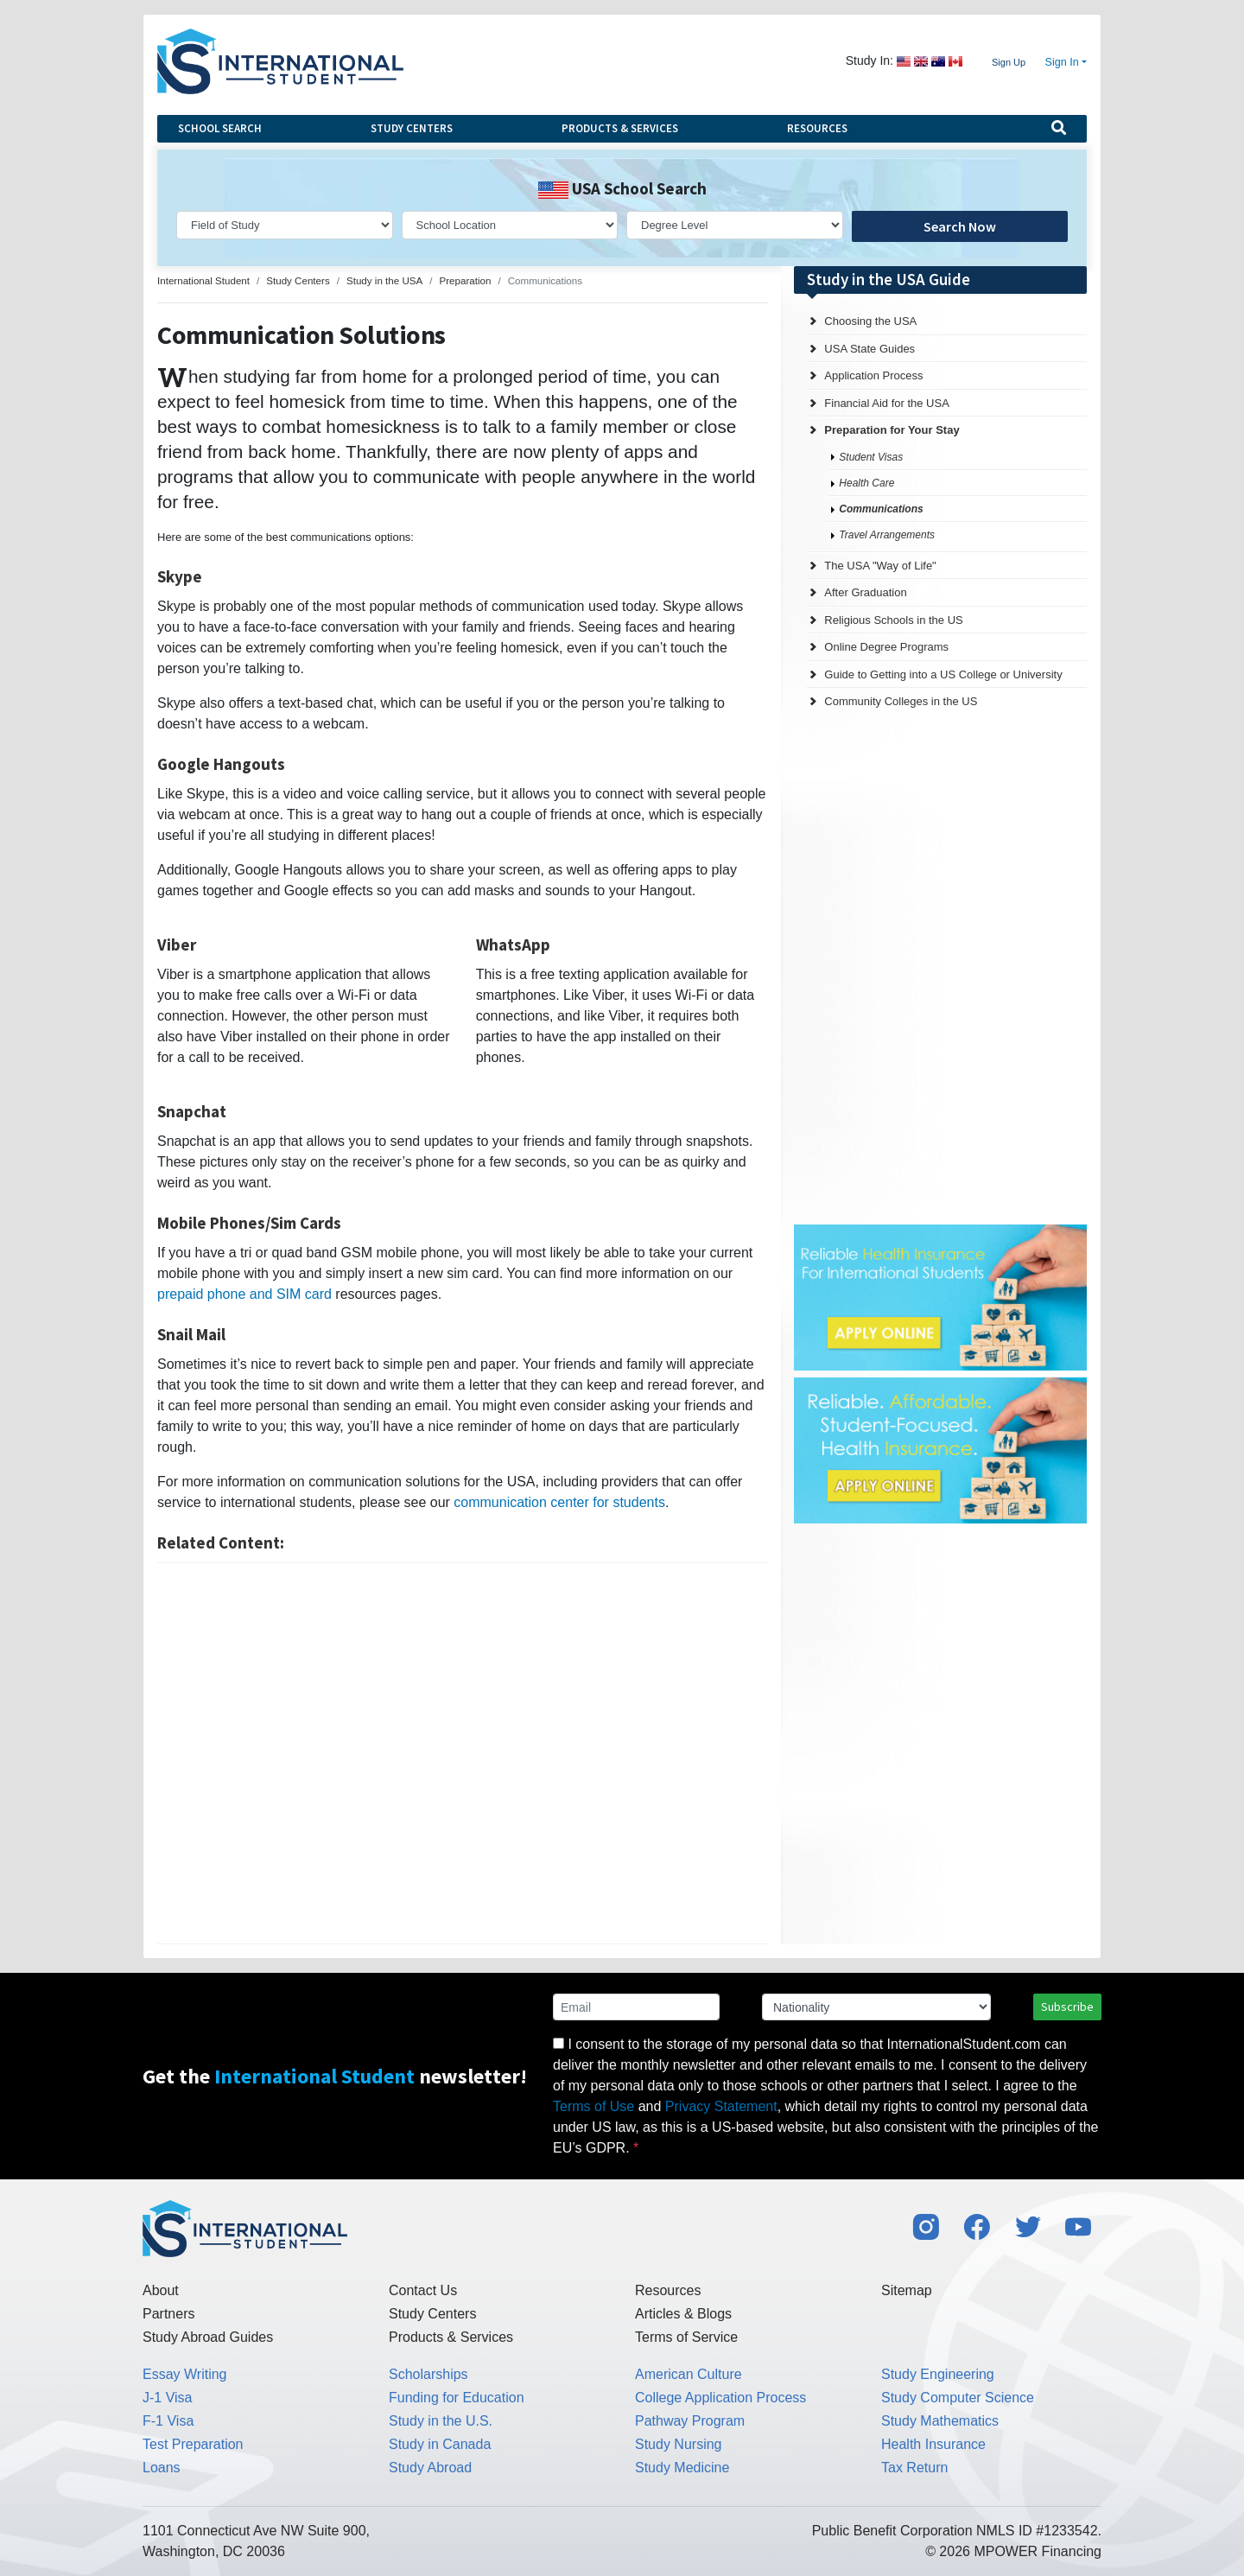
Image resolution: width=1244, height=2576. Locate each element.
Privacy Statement (721, 2106)
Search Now (959, 226)
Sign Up (1008, 62)
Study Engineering (937, 2374)
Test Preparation (193, 2444)
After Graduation (865, 592)
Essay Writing (185, 2374)
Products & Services (620, 128)
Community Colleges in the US (900, 701)
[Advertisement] (462, 1753)
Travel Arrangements (887, 535)
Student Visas (871, 457)
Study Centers (412, 128)
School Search (220, 128)
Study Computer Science (957, 2397)
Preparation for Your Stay (891, 429)
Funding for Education (456, 2397)
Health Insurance (933, 2444)
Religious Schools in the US (893, 620)
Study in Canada (440, 2444)
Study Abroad (430, 2467)
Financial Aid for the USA (886, 403)
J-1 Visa (168, 2397)
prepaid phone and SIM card (244, 1294)
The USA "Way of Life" (880, 565)
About (161, 2290)
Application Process (873, 375)
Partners (168, 2313)
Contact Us (423, 2290)
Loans (162, 2467)
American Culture (688, 2374)
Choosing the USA (870, 321)
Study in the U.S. (440, 2421)
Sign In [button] (1062, 62)
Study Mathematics (940, 2421)
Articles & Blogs (683, 2313)
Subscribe (1067, 2006)
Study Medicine (682, 2467)
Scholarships (428, 2374)
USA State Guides (869, 348)
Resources (817, 128)
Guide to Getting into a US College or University (943, 674)
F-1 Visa (168, 2421)
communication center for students (559, 1502)
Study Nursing (678, 2444)
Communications (881, 509)
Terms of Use (593, 2106)
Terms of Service (686, 2337)
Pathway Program (690, 2421)
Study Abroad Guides (208, 2337)
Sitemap (906, 2290)
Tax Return (914, 2467)
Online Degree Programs (886, 646)
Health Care (866, 483)
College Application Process (720, 2397)
